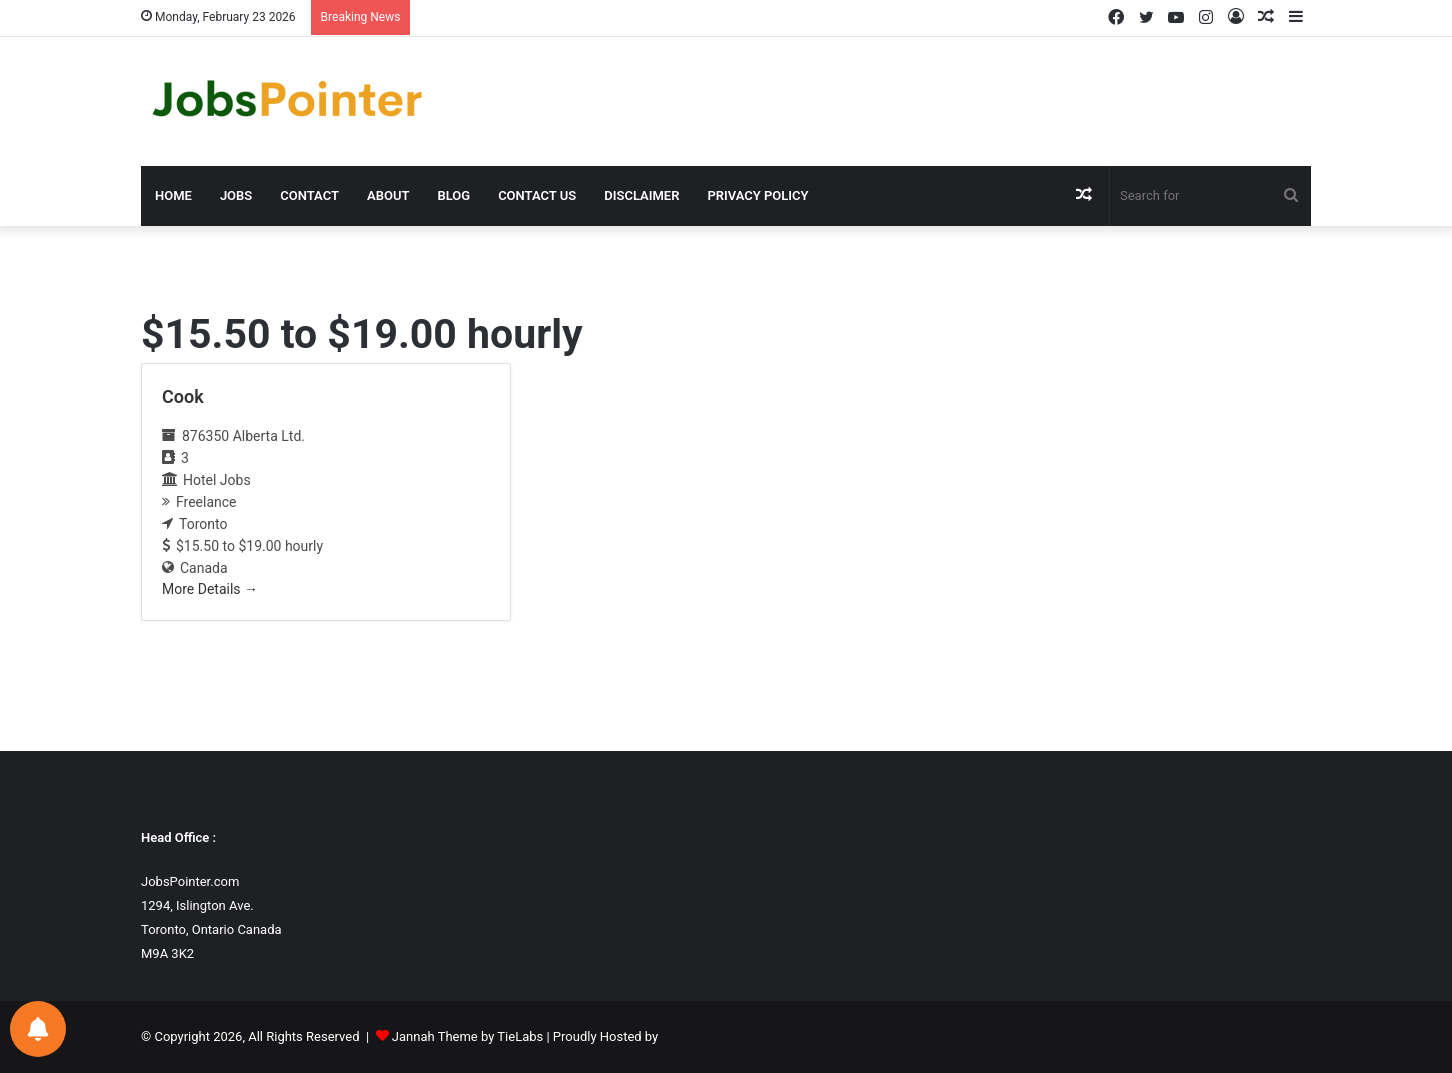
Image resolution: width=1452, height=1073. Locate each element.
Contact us (537, 195)
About (388, 195)
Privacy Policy (757, 195)
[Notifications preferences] (38, 1029)
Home (173, 195)
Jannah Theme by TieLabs (467, 1036)
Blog (453, 195)
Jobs (236, 195)
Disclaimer (641, 195)
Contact (309, 195)
